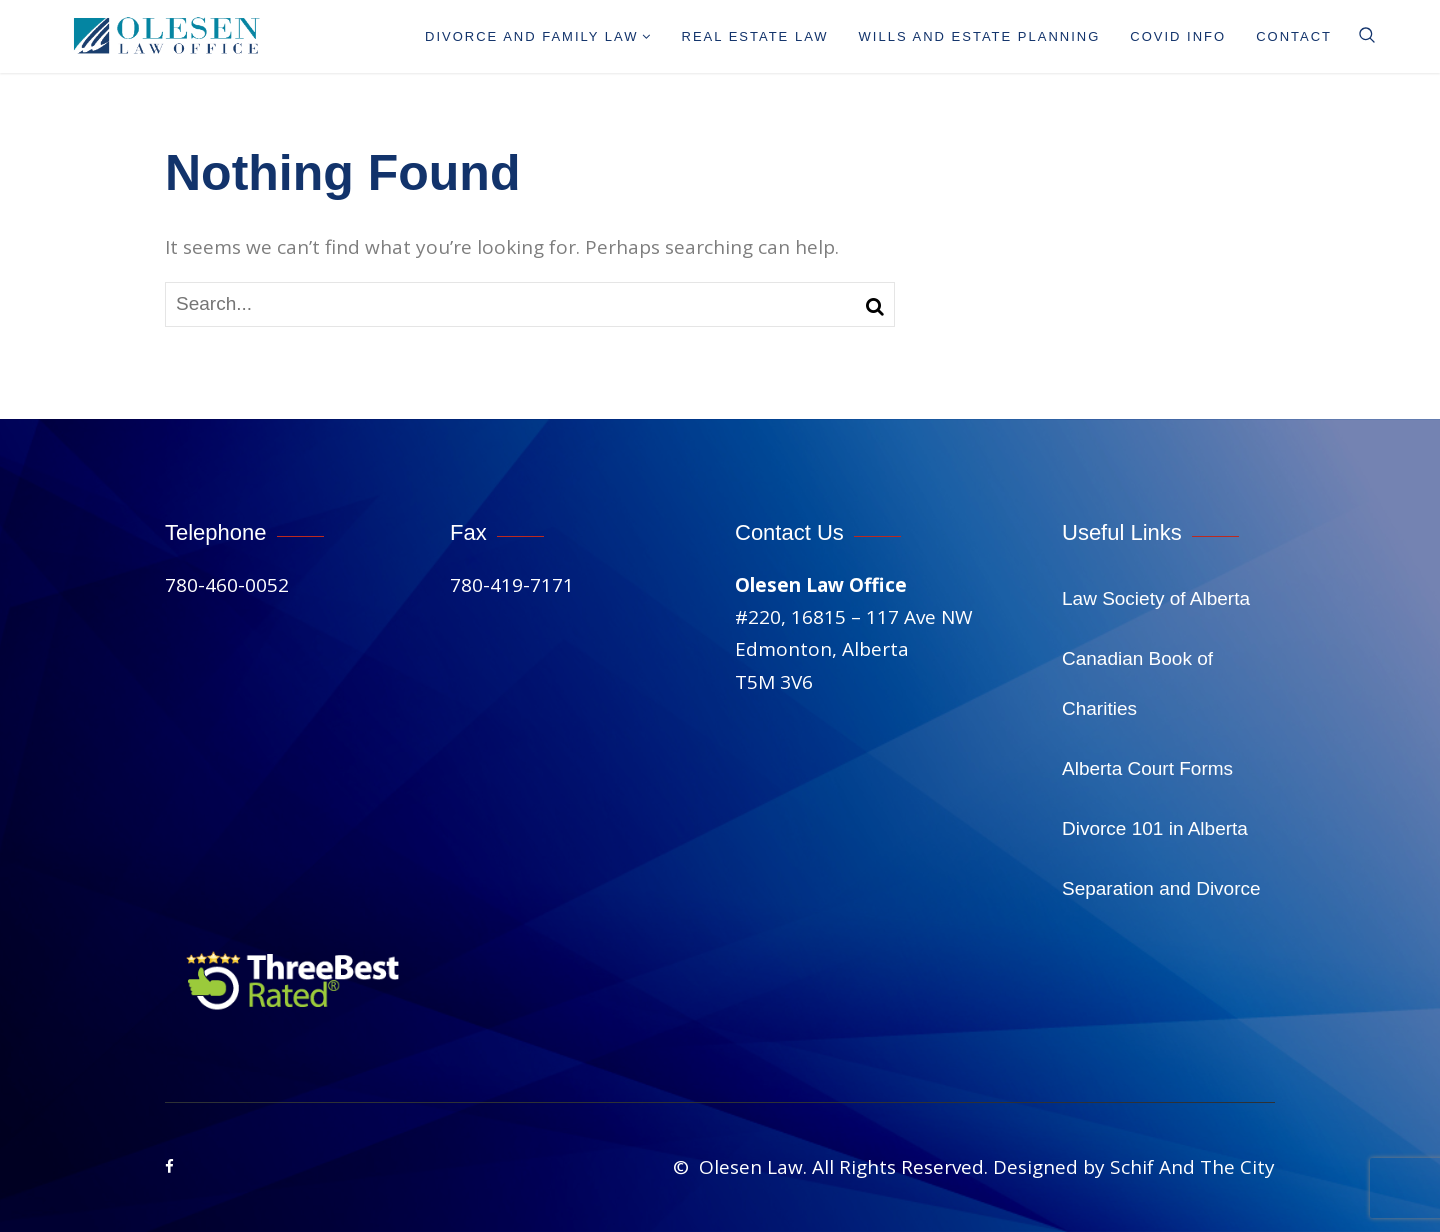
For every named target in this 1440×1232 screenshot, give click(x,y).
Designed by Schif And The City (1134, 1167)
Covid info (1178, 36)
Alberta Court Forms (1147, 768)
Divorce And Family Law (538, 36)
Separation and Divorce (1161, 888)
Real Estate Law (755, 36)
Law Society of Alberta (1156, 598)
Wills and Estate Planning (980, 36)
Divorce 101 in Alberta (1155, 828)
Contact (1294, 36)
